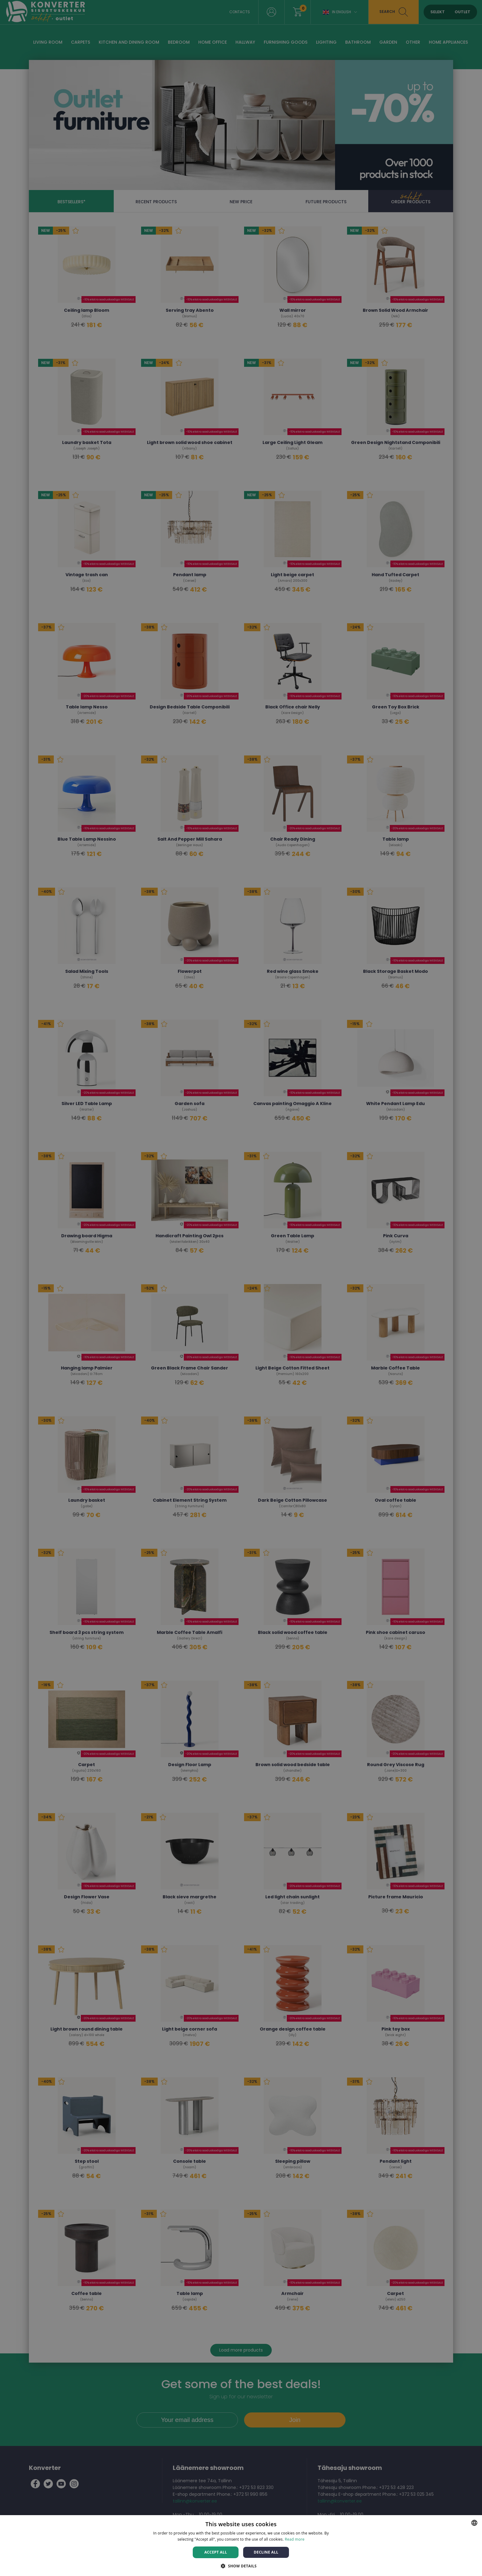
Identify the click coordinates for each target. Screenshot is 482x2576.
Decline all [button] (266, 2552)
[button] (241, 2566)
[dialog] (241, 1288)
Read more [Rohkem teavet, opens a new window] (295, 2539)
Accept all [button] (215, 2552)
